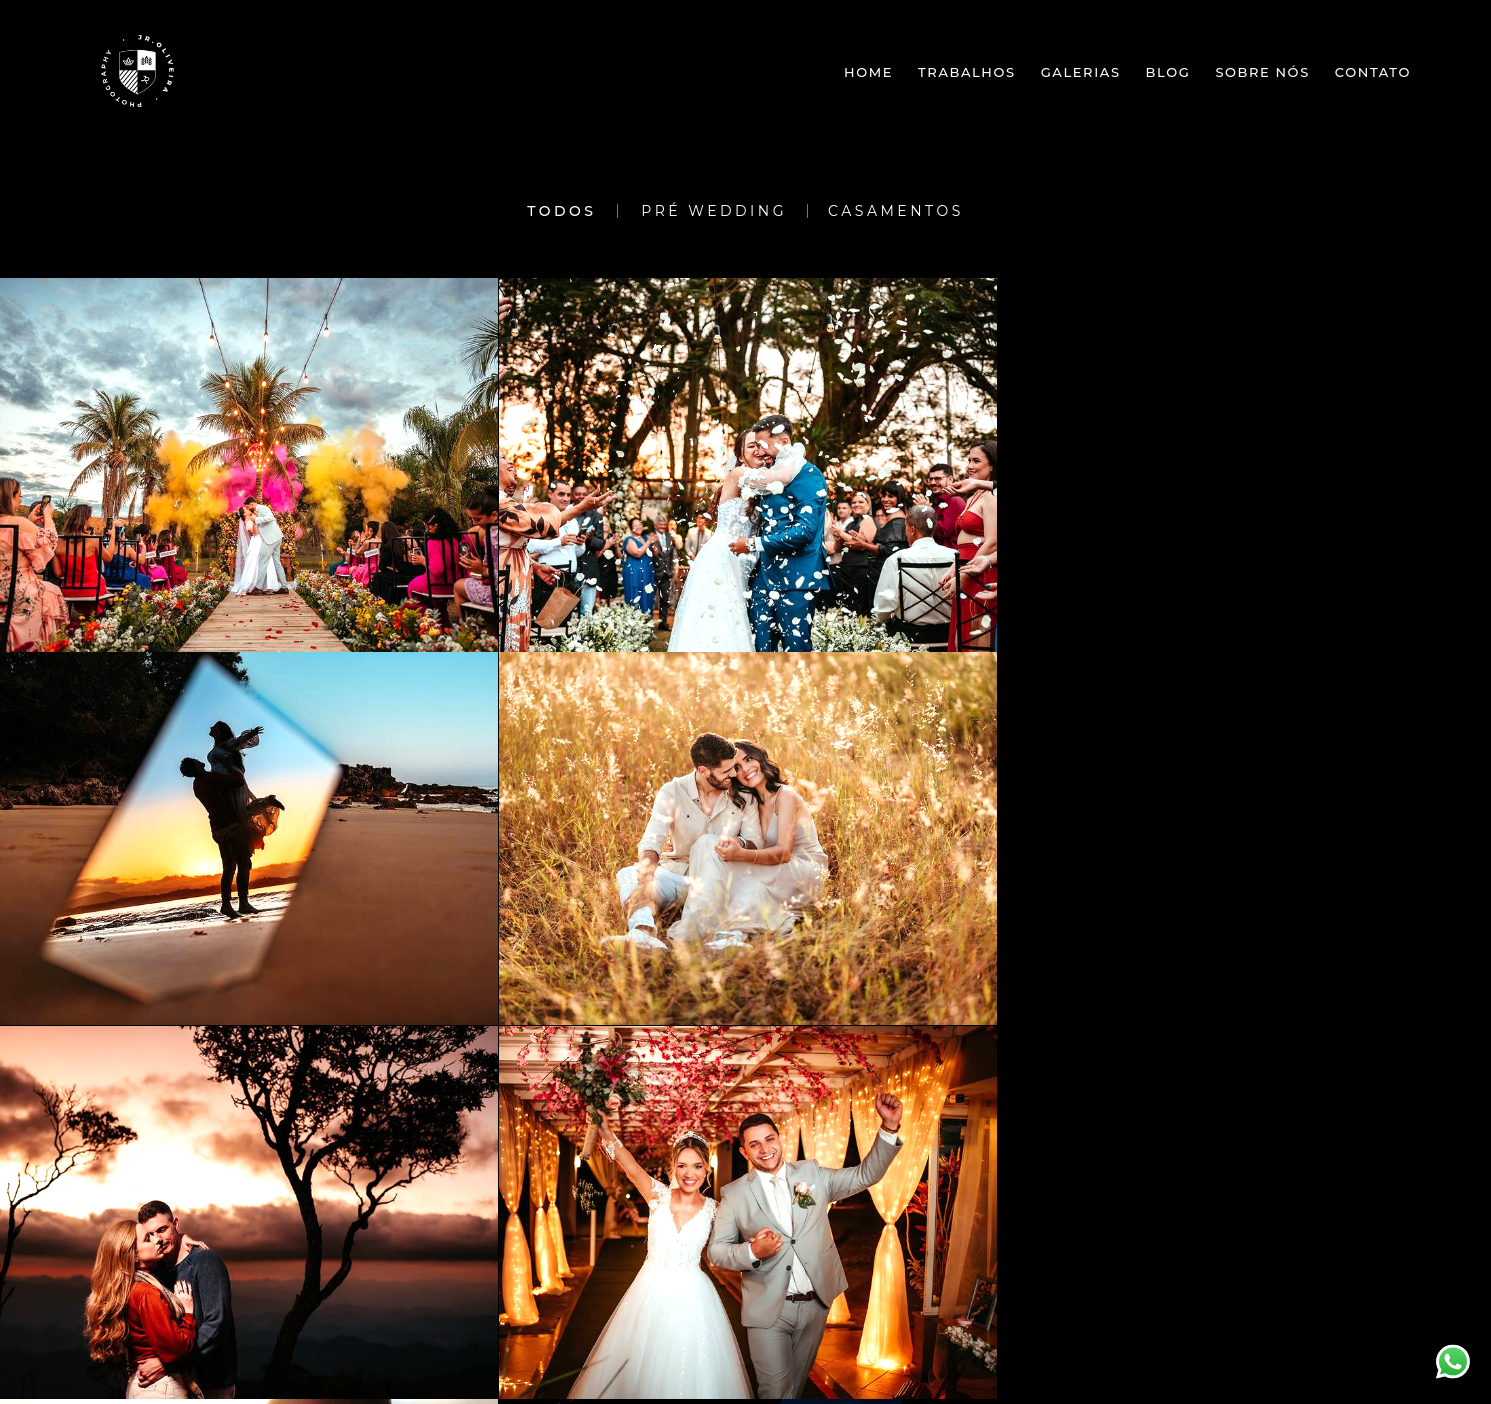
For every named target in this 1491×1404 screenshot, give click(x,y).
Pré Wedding (714, 211)
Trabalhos (967, 72)
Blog (1168, 72)
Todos (561, 211)
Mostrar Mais (745, 1207)
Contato (1373, 72)
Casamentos (896, 211)
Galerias (1081, 72)
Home (868, 72)
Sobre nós (1262, 72)
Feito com (745, 1387)
